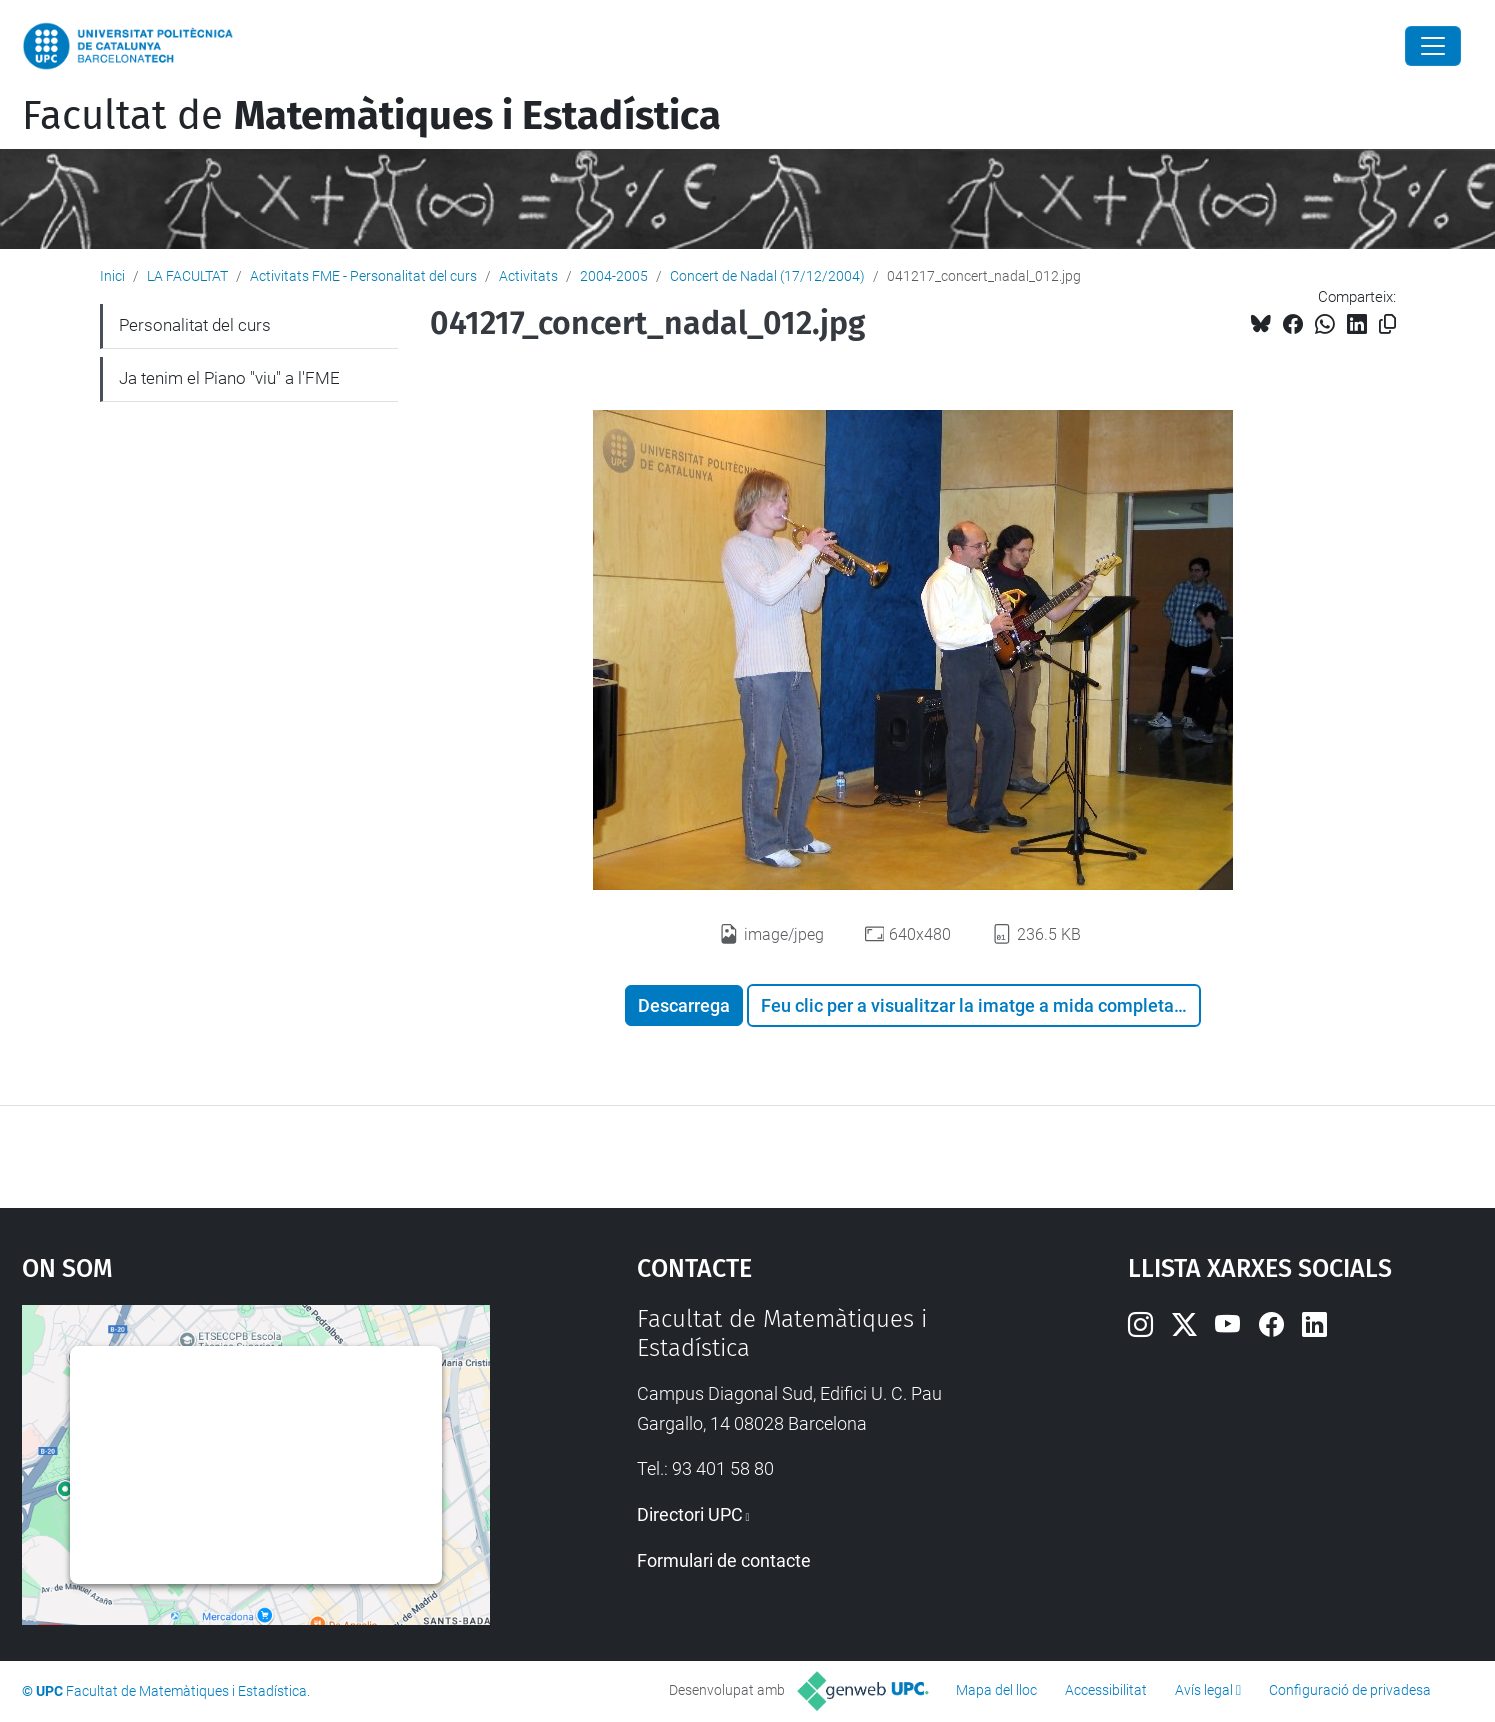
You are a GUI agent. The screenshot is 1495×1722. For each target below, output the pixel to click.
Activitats (528, 276)
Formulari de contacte (724, 1560)
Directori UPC (690, 1514)
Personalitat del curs (195, 325)
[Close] (1433, 46)
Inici (112, 276)
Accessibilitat (1106, 1690)
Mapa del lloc (996, 1690)
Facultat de (371, 116)
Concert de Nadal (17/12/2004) (767, 276)
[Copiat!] (1387, 324)
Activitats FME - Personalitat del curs (363, 276)
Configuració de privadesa (1350, 1690)
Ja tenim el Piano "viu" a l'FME (229, 378)
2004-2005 (614, 276)
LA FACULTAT (187, 276)
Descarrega (684, 1005)
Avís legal (1204, 1690)
